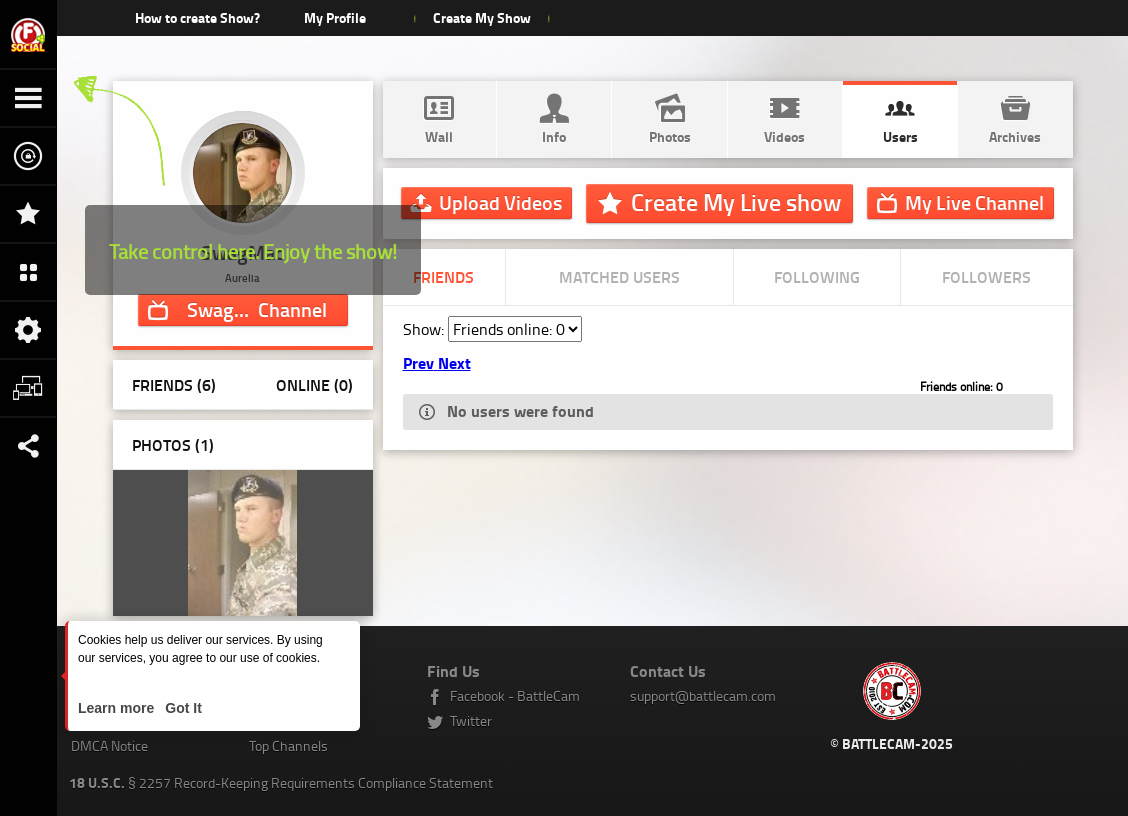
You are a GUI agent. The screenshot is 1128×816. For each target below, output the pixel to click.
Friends (443, 276)
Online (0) (314, 384)
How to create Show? (197, 17)
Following (817, 276)
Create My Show (481, 17)
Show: (425, 329)
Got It (181, 708)
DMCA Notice (109, 745)
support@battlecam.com (703, 695)
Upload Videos (500, 202)
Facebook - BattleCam (515, 695)
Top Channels (288, 745)
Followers (986, 276)
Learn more (118, 708)
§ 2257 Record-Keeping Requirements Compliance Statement (281, 782)
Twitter (471, 720)
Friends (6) (174, 384)
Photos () (173, 444)
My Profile (335, 17)
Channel (257, 309)
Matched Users (619, 276)
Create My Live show (736, 202)
